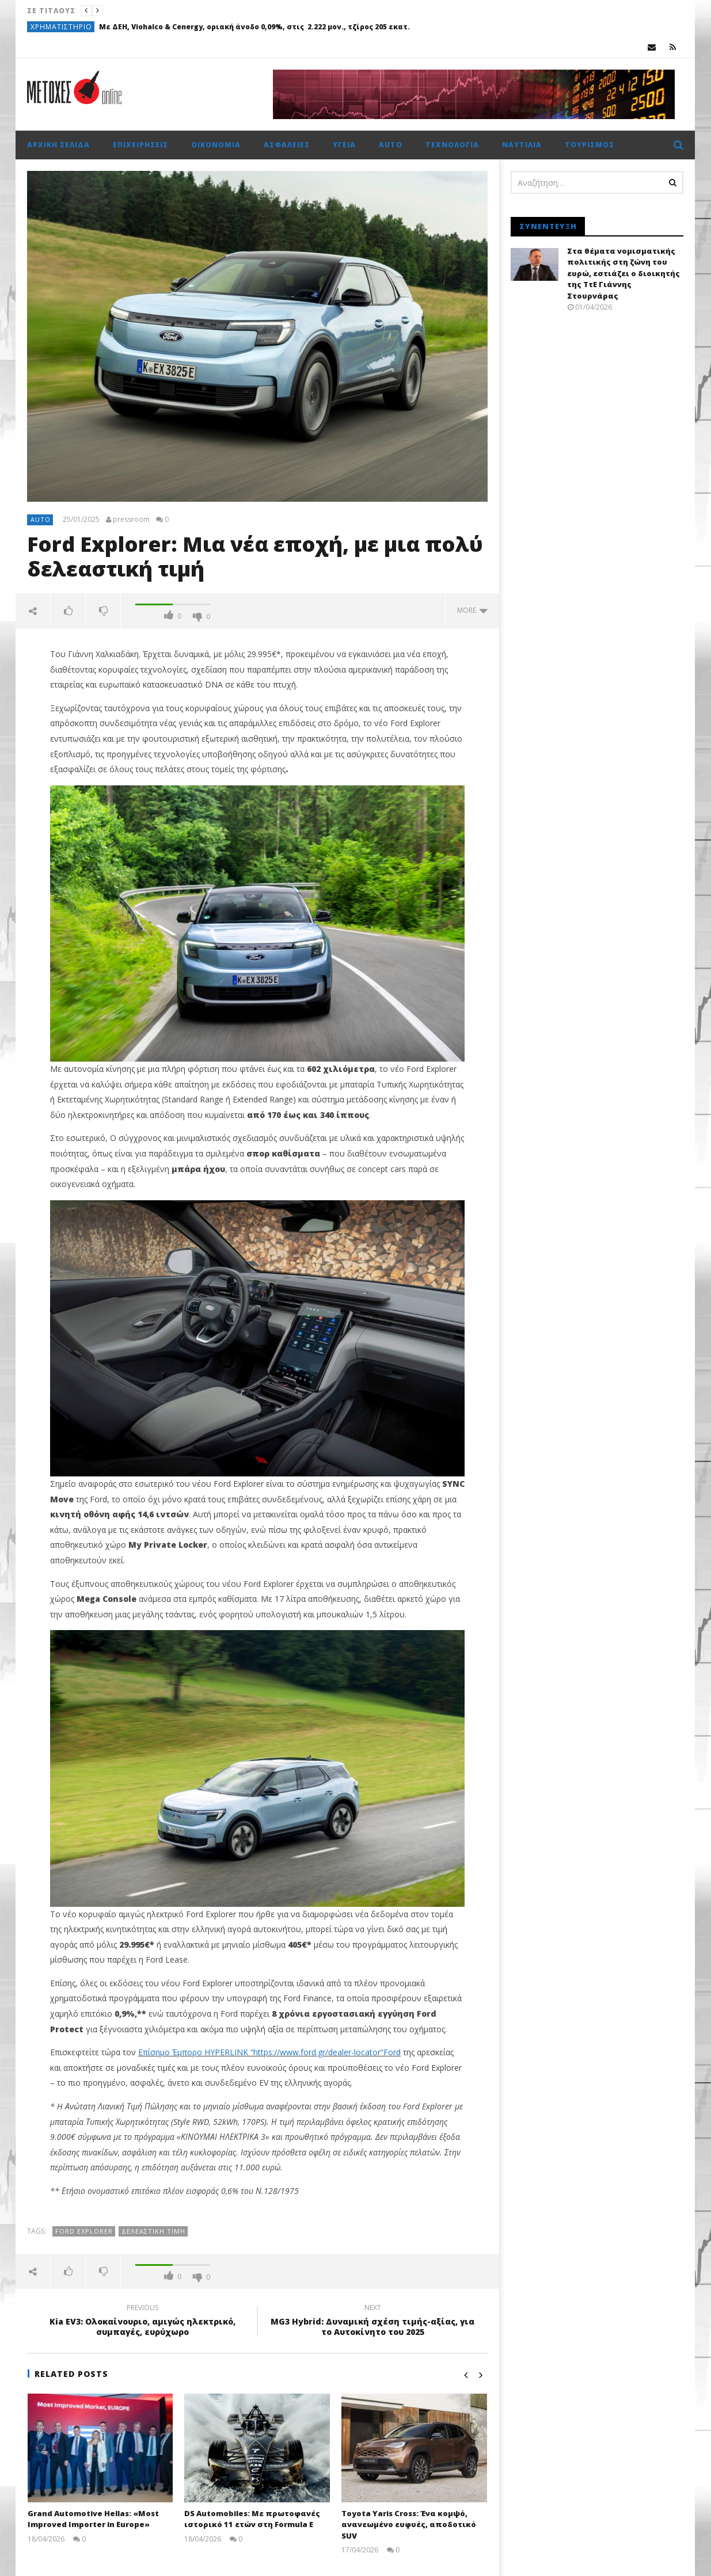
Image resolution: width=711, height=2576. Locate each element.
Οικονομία (216, 145)
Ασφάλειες (287, 145)
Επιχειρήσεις (140, 145)
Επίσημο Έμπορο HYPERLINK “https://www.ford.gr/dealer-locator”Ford (269, 2052)
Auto (390, 145)
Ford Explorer (84, 2231)
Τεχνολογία (452, 145)
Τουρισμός (589, 145)
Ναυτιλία (522, 145)
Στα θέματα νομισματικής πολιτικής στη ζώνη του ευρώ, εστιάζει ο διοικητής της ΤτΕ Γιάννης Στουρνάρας (623, 273)
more (472, 610)
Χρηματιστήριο (61, 27)
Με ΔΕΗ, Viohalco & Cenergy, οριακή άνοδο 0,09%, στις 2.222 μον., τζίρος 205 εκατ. (254, 27)
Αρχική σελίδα (58, 145)
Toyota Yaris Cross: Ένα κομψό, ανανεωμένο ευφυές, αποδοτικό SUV (408, 2524)
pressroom (131, 519)
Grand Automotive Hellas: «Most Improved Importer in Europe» (93, 2519)
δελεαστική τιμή (153, 2231)
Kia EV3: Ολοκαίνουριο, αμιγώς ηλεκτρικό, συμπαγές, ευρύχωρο (142, 2321)
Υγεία (344, 145)
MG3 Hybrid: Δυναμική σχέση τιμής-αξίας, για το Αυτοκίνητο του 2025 (372, 2321)
